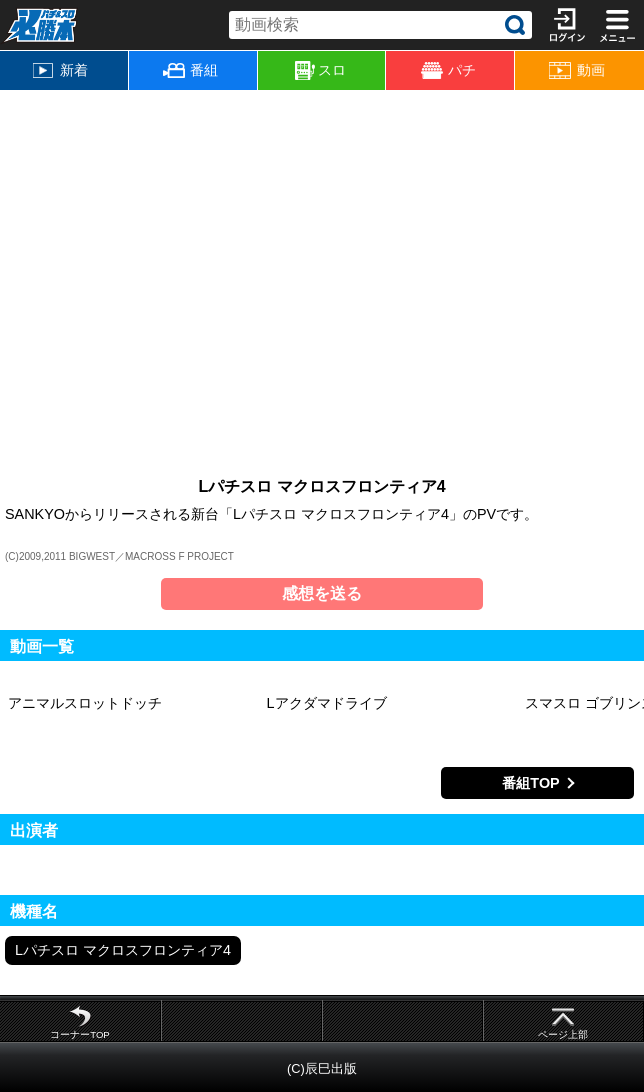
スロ (320, 71)
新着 (61, 70)
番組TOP (530, 783)
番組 (190, 70)
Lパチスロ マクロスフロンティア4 (123, 950)
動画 (576, 70)
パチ (448, 70)
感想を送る (322, 593)
